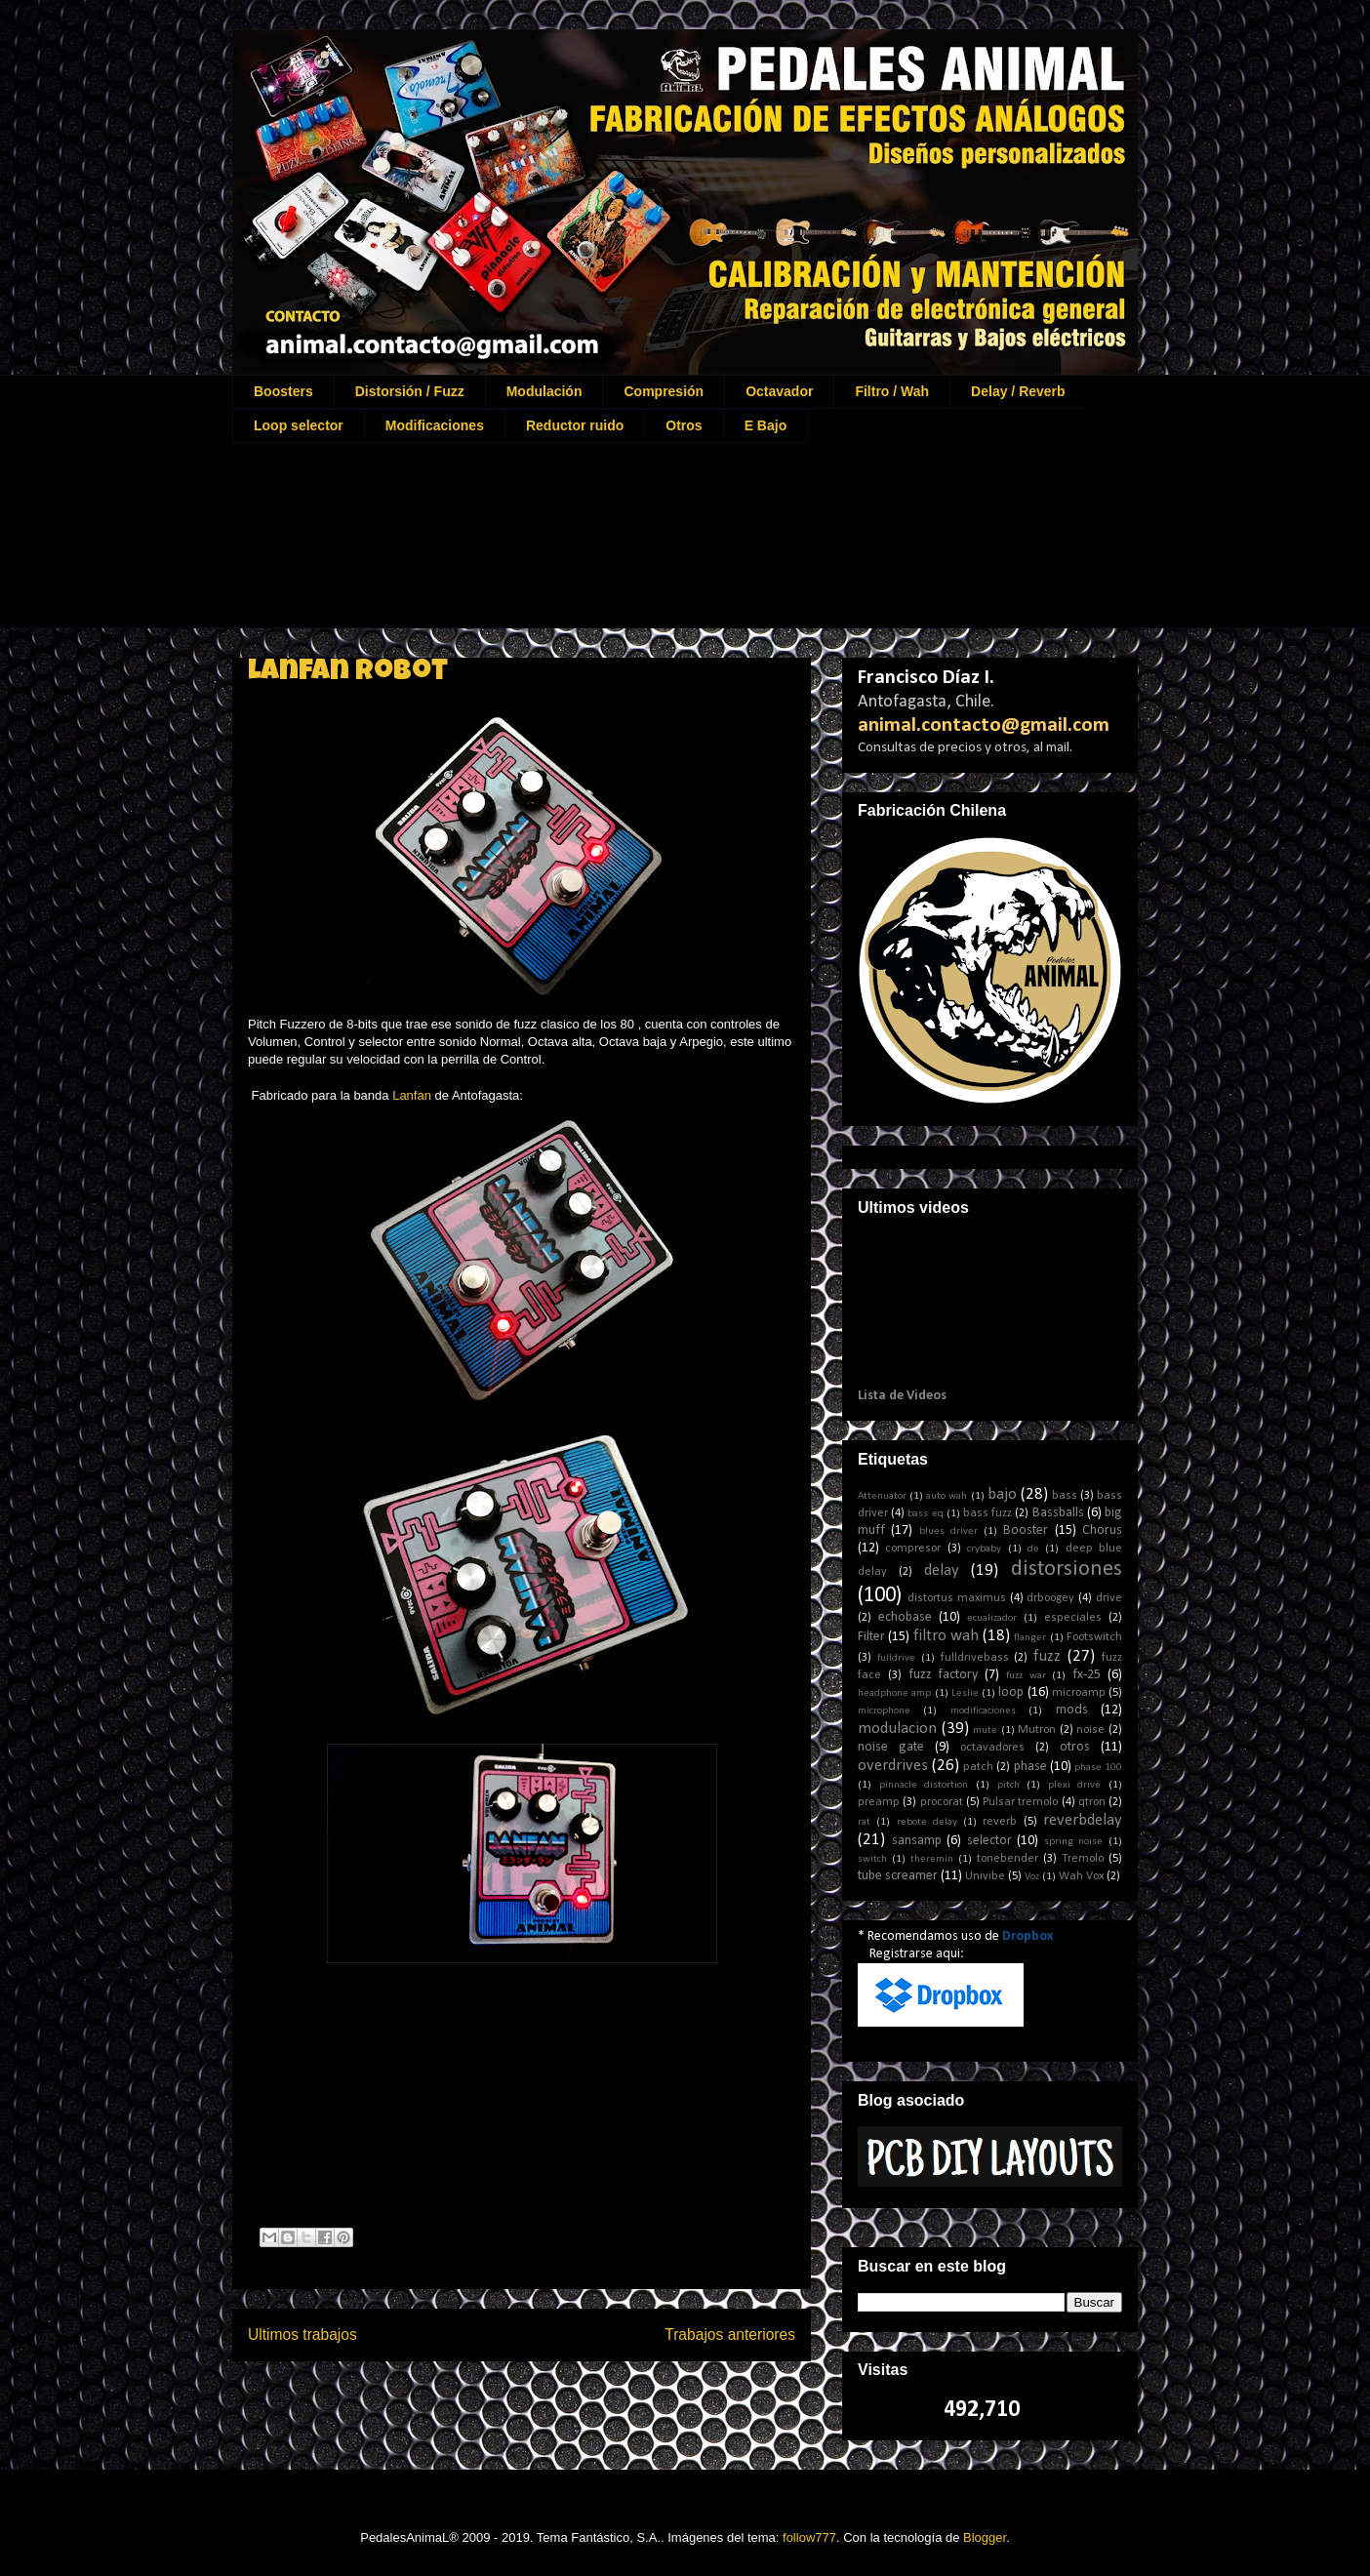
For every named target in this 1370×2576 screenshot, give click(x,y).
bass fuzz (987, 1513)
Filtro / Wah (892, 391)
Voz (1032, 1877)
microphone (884, 1711)
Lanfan (411, 1095)
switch (872, 1859)
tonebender (1007, 1859)
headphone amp (894, 1693)
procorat (941, 1802)
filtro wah (946, 1636)
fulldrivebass (975, 1658)
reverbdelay (1082, 1820)
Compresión (664, 391)
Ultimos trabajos (302, 2334)
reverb (1000, 1822)
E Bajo (766, 425)
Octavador (779, 391)
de (1033, 1549)
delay (941, 1570)
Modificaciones (434, 425)
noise (1090, 1730)
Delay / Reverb (1018, 391)
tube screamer (898, 1876)
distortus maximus (956, 1598)
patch (978, 1767)
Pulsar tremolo (1020, 1802)
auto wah (946, 1496)
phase (1030, 1766)
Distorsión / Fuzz (409, 391)
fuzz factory (943, 1675)
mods (1072, 1710)
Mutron (1037, 1730)
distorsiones (1066, 1569)
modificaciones (983, 1711)
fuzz (1047, 1656)
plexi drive (1075, 1785)
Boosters (283, 391)
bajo (1002, 1494)
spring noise (1074, 1841)
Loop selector (298, 425)
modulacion (897, 1728)
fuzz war (1026, 1675)
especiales (1073, 1618)
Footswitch (1094, 1637)
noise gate (891, 1747)
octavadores (992, 1747)
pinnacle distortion (924, 1785)
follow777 (809, 2537)
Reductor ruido (575, 425)
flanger (1030, 1637)
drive (1109, 1598)
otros (1075, 1747)
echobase (905, 1617)
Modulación (544, 391)
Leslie (965, 1693)
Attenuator (882, 1496)
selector (989, 1840)
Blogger (984, 2537)
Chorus (1102, 1530)
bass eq (925, 1514)
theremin (931, 1859)
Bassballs (1058, 1513)
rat (864, 1822)
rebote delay (927, 1822)
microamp (1079, 1693)
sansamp (917, 1840)
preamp (879, 1802)
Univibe (985, 1876)
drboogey (1050, 1598)
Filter (871, 1637)
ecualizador (992, 1618)
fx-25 (1086, 1675)
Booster (1025, 1530)
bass (1064, 1496)
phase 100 (1098, 1767)
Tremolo (1083, 1859)
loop (1011, 1692)
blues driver (948, 1531)
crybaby (984, 1549)
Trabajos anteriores (730, 2334)
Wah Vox (1081, 1876)
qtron (1092, 1802)
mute (985, 1730)
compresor (913, 1548)
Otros (683, 425)
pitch (1008, 1785)
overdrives (893, 1765)
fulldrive (896, 1658)
